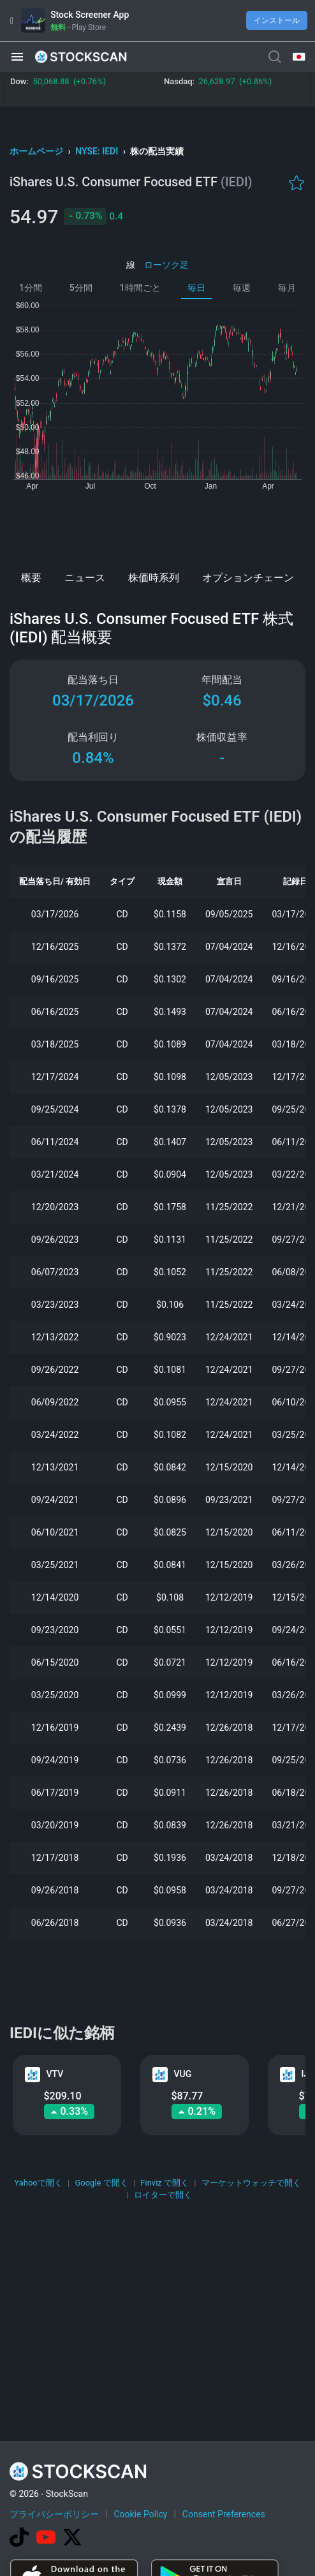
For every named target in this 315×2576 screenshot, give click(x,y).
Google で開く (101, 2182)
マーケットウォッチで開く (251, 2182)
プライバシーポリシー (54, 2514)
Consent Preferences (223, 2514)
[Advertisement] (157, 527)
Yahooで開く (38, 2182)
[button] (17, 56)
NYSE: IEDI (98, 151)
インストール (277, 20)
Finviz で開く (164, 2182)
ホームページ (37, 151)
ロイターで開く (163, 2195)
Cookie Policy (140, 2514)
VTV (55, 2074)
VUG (183, 2074)
